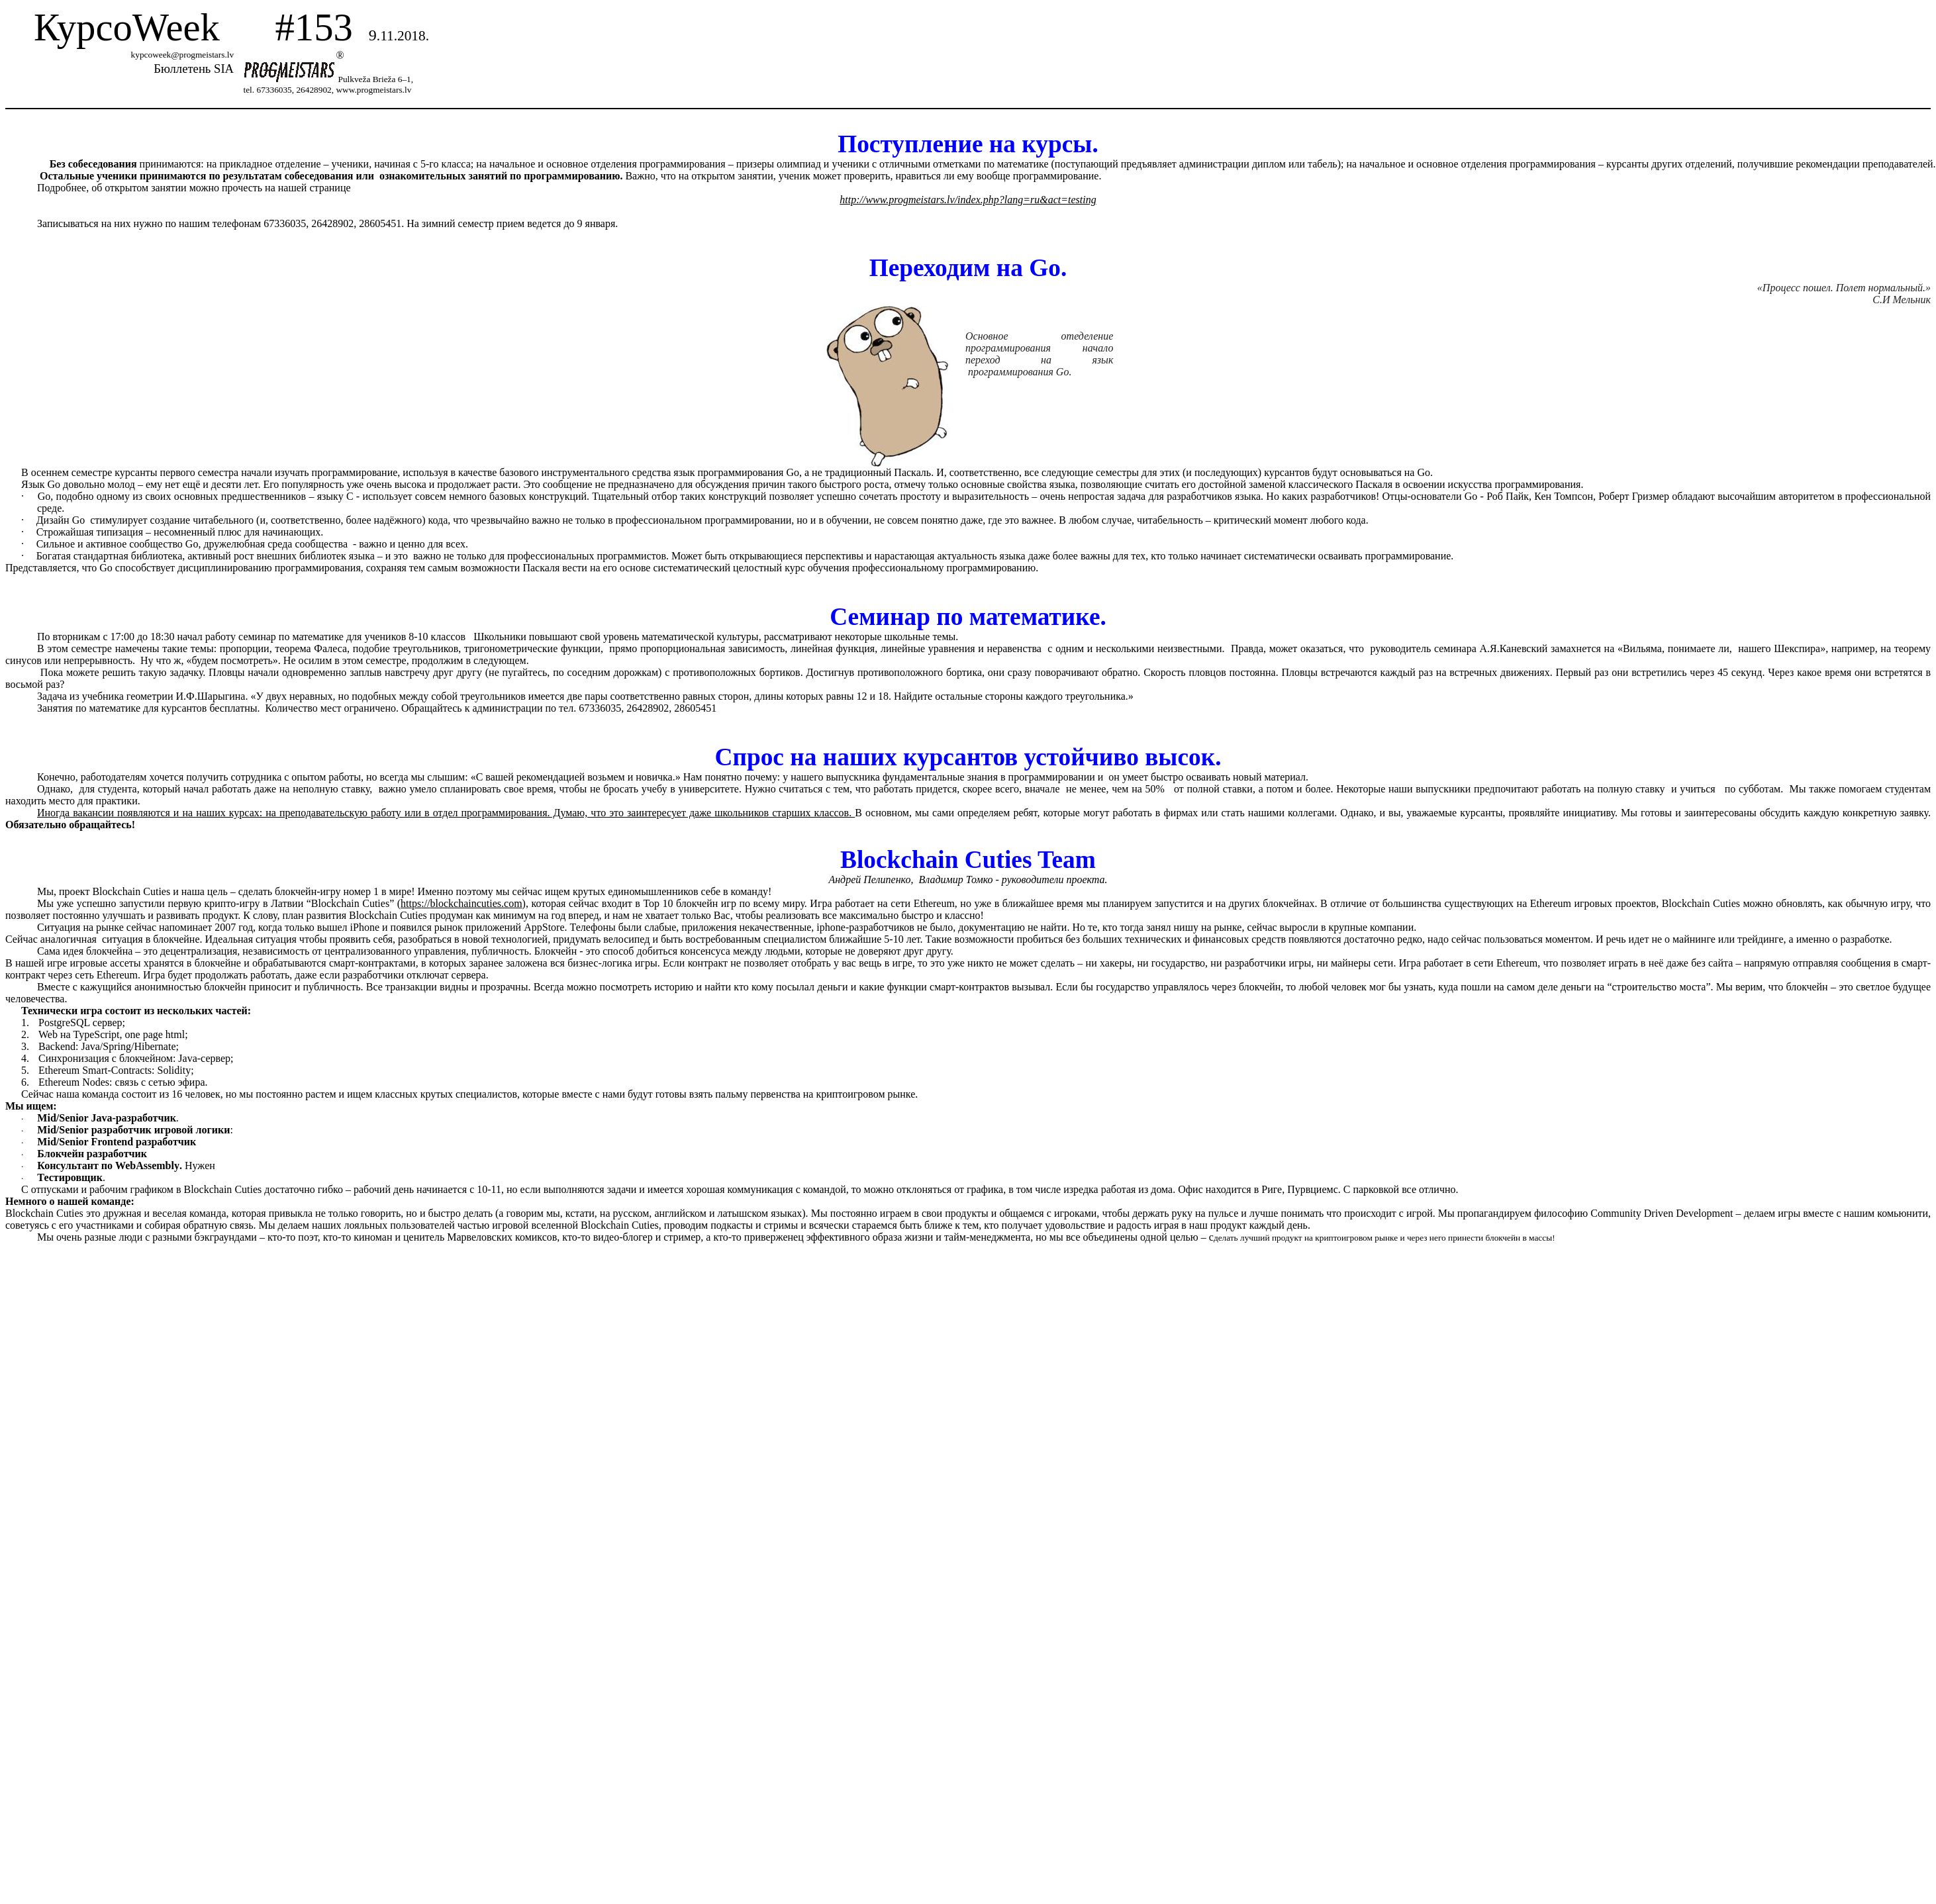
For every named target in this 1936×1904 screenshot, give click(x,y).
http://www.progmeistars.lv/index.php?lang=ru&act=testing (968, 199)
